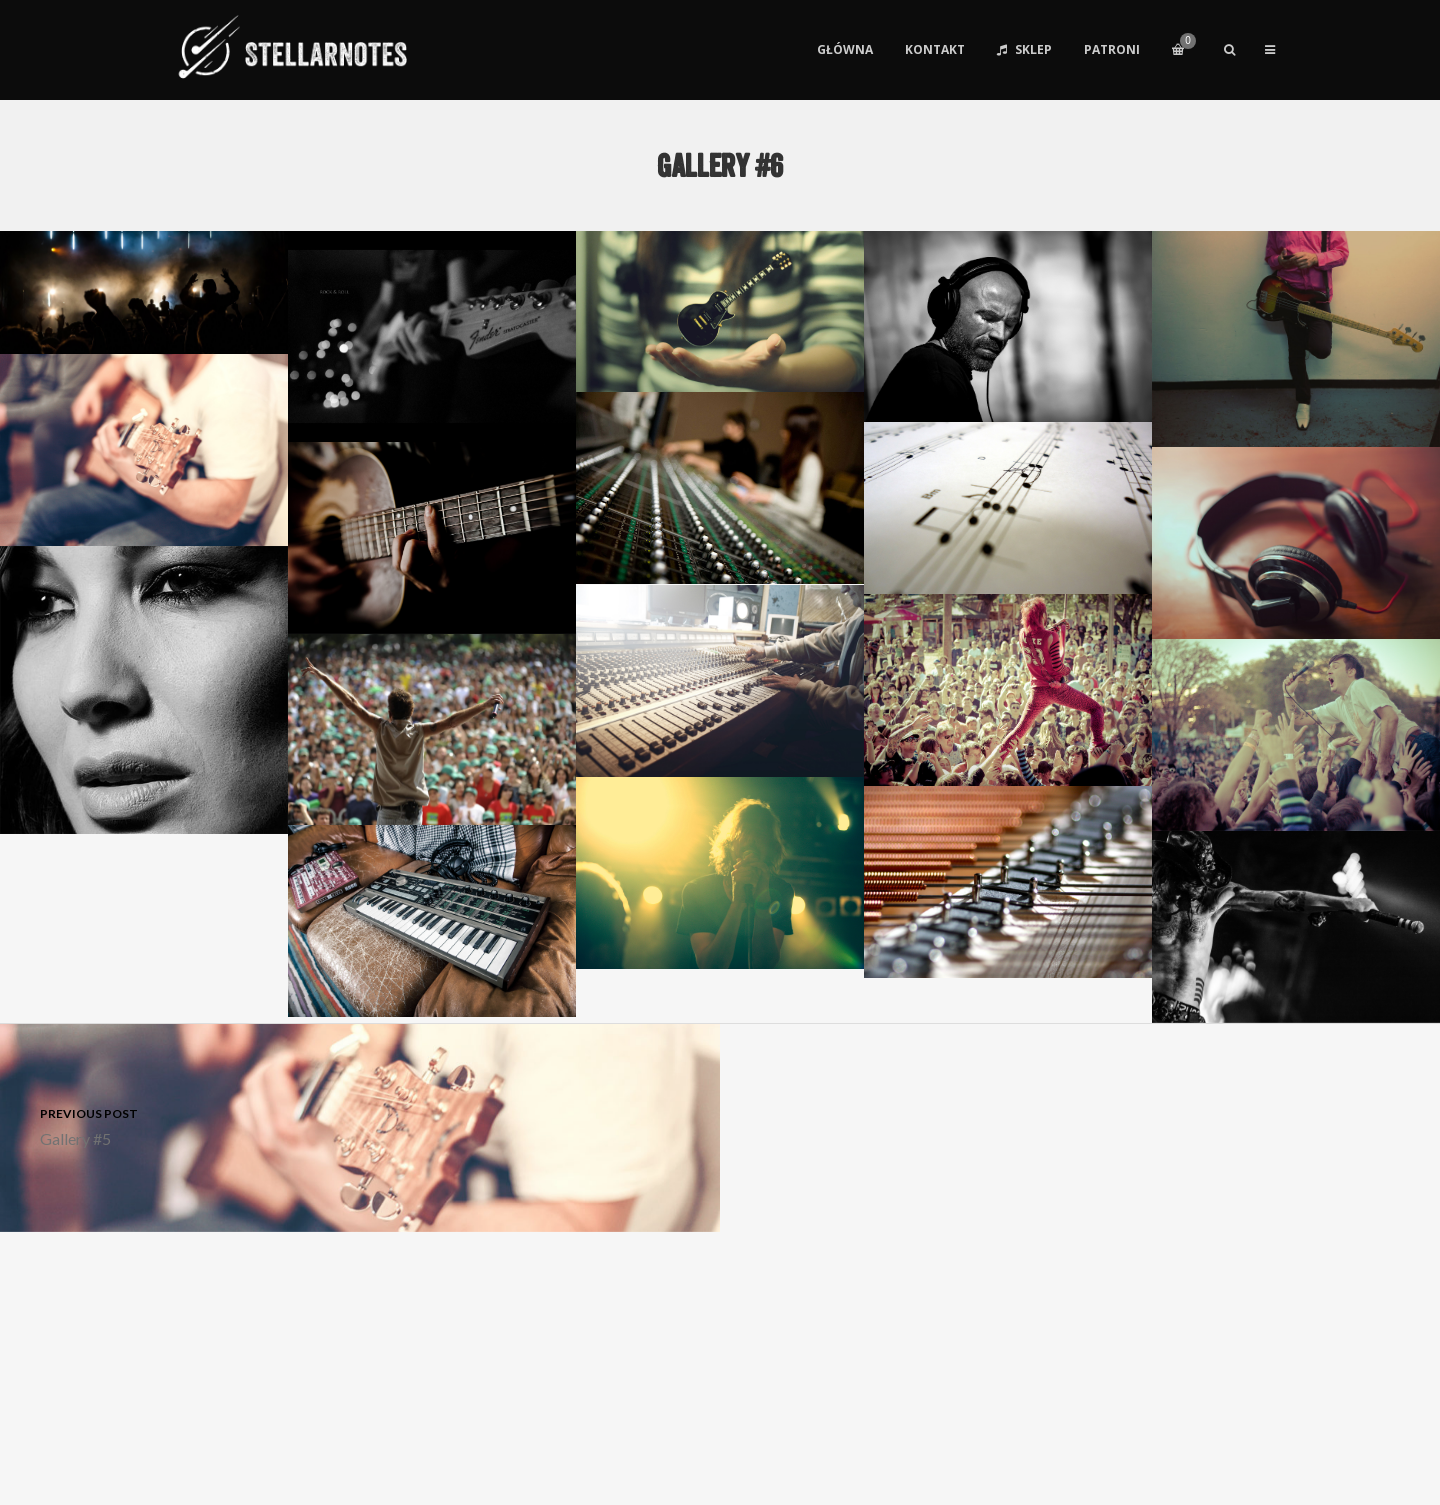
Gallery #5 (360, 1125)
